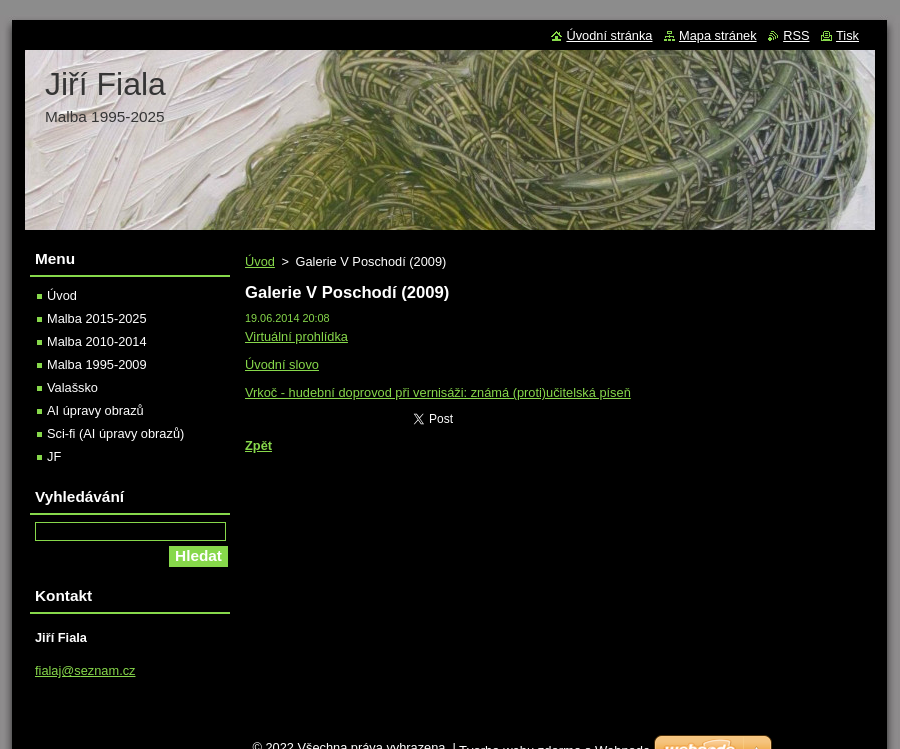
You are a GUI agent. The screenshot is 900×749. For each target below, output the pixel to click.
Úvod (260, 261)
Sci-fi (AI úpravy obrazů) (115, 433)
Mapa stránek (718, 35)
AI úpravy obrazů (95, 410)
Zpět (258, 445)
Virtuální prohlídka (296, 336)
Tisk (847, 35)
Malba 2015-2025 (97, 318)
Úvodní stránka (609, 35)
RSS (796, 35)
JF (54, 456)
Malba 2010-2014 (97, 341)
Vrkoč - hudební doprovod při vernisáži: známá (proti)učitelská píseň (438, 392)
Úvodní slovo (282, 364)
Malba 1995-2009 (97, 364)
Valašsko (72, 387)
